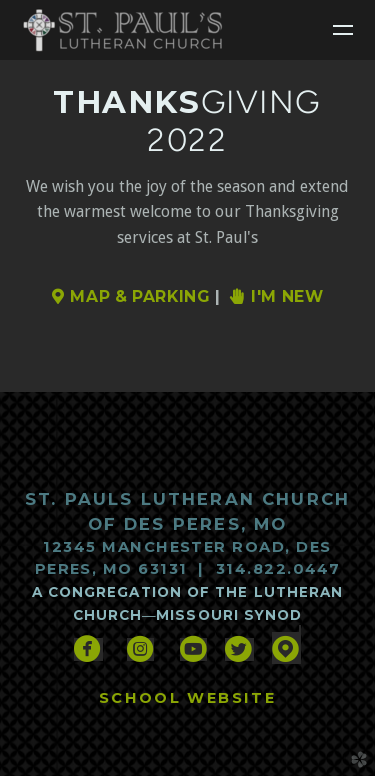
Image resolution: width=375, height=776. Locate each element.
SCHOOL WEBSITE (187, 698)
